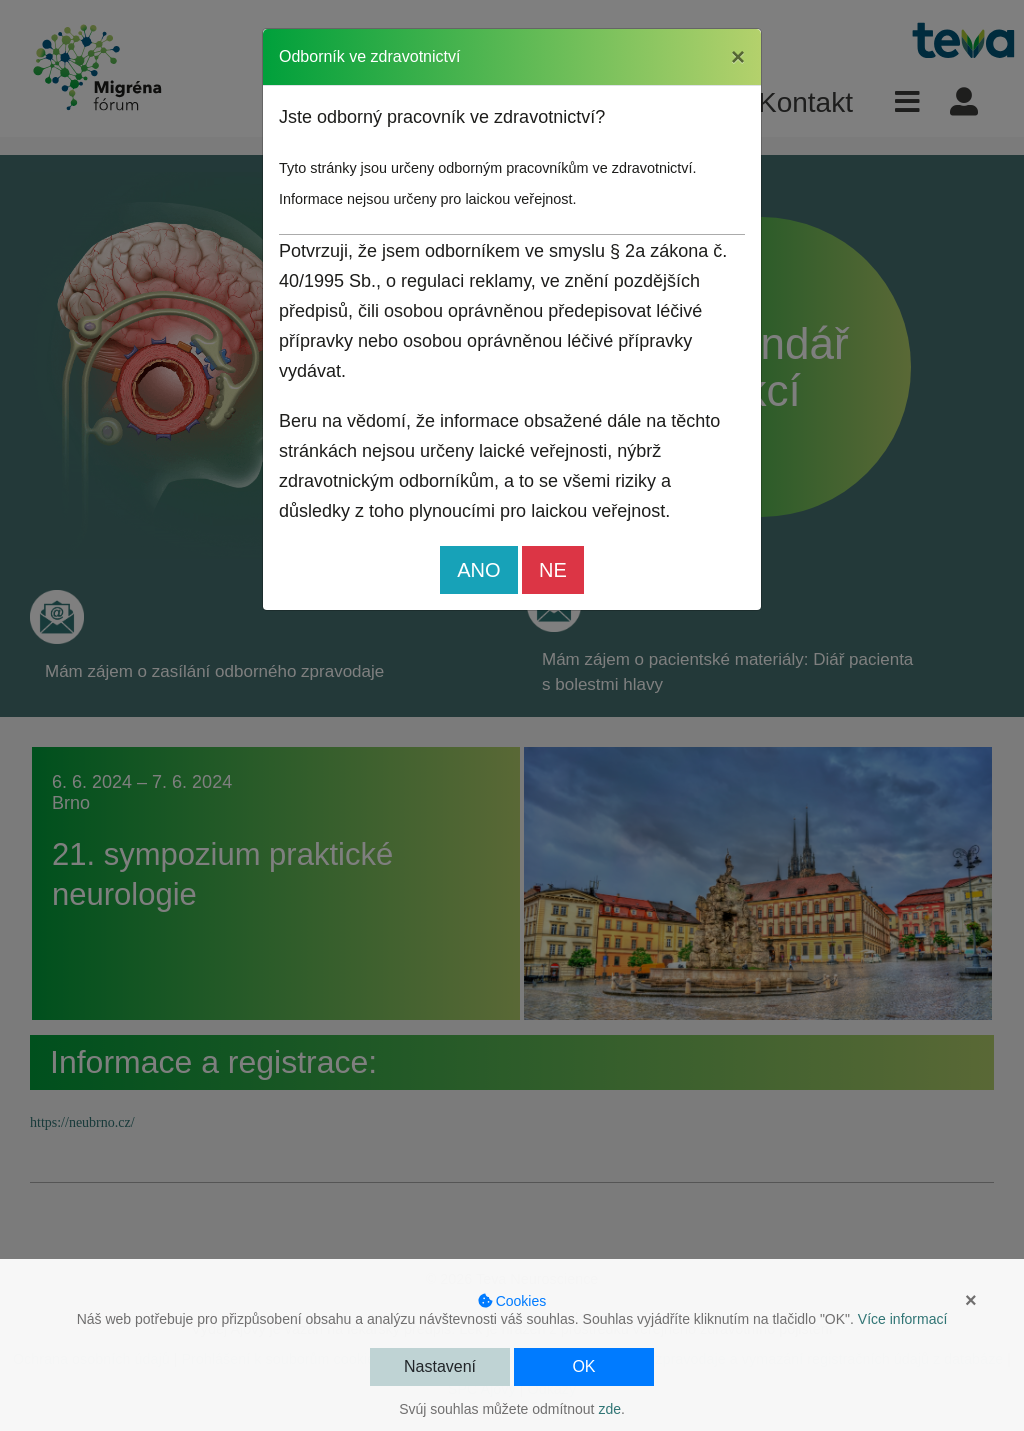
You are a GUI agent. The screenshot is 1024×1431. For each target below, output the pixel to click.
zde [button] (609, 1409)
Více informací (902, 1319)
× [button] (971, 1300)
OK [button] (583, 1366)
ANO (478, 570)
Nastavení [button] (440, 1366)
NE (553, 570)
